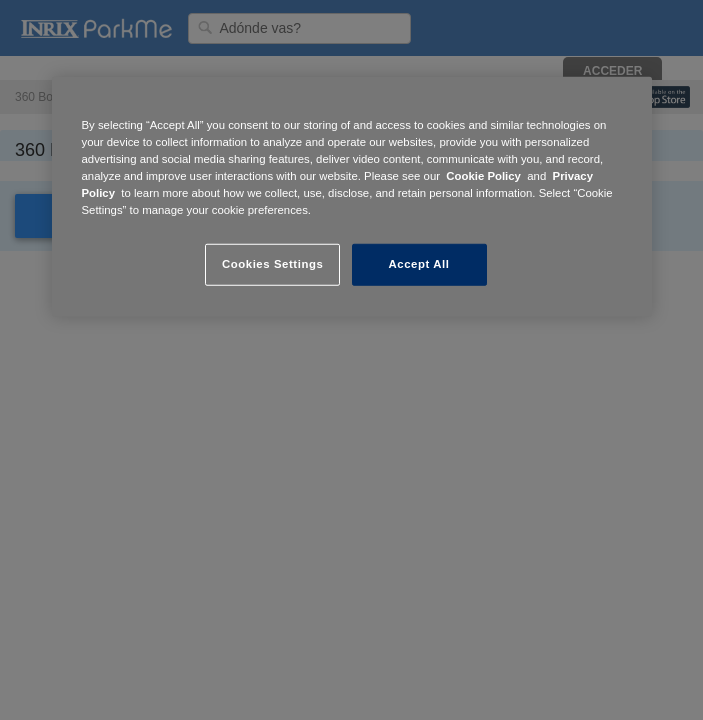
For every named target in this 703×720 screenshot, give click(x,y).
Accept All (419, 264)
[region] (352, 197)
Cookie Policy (483, 176)
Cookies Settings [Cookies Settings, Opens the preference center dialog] (272, 264)
